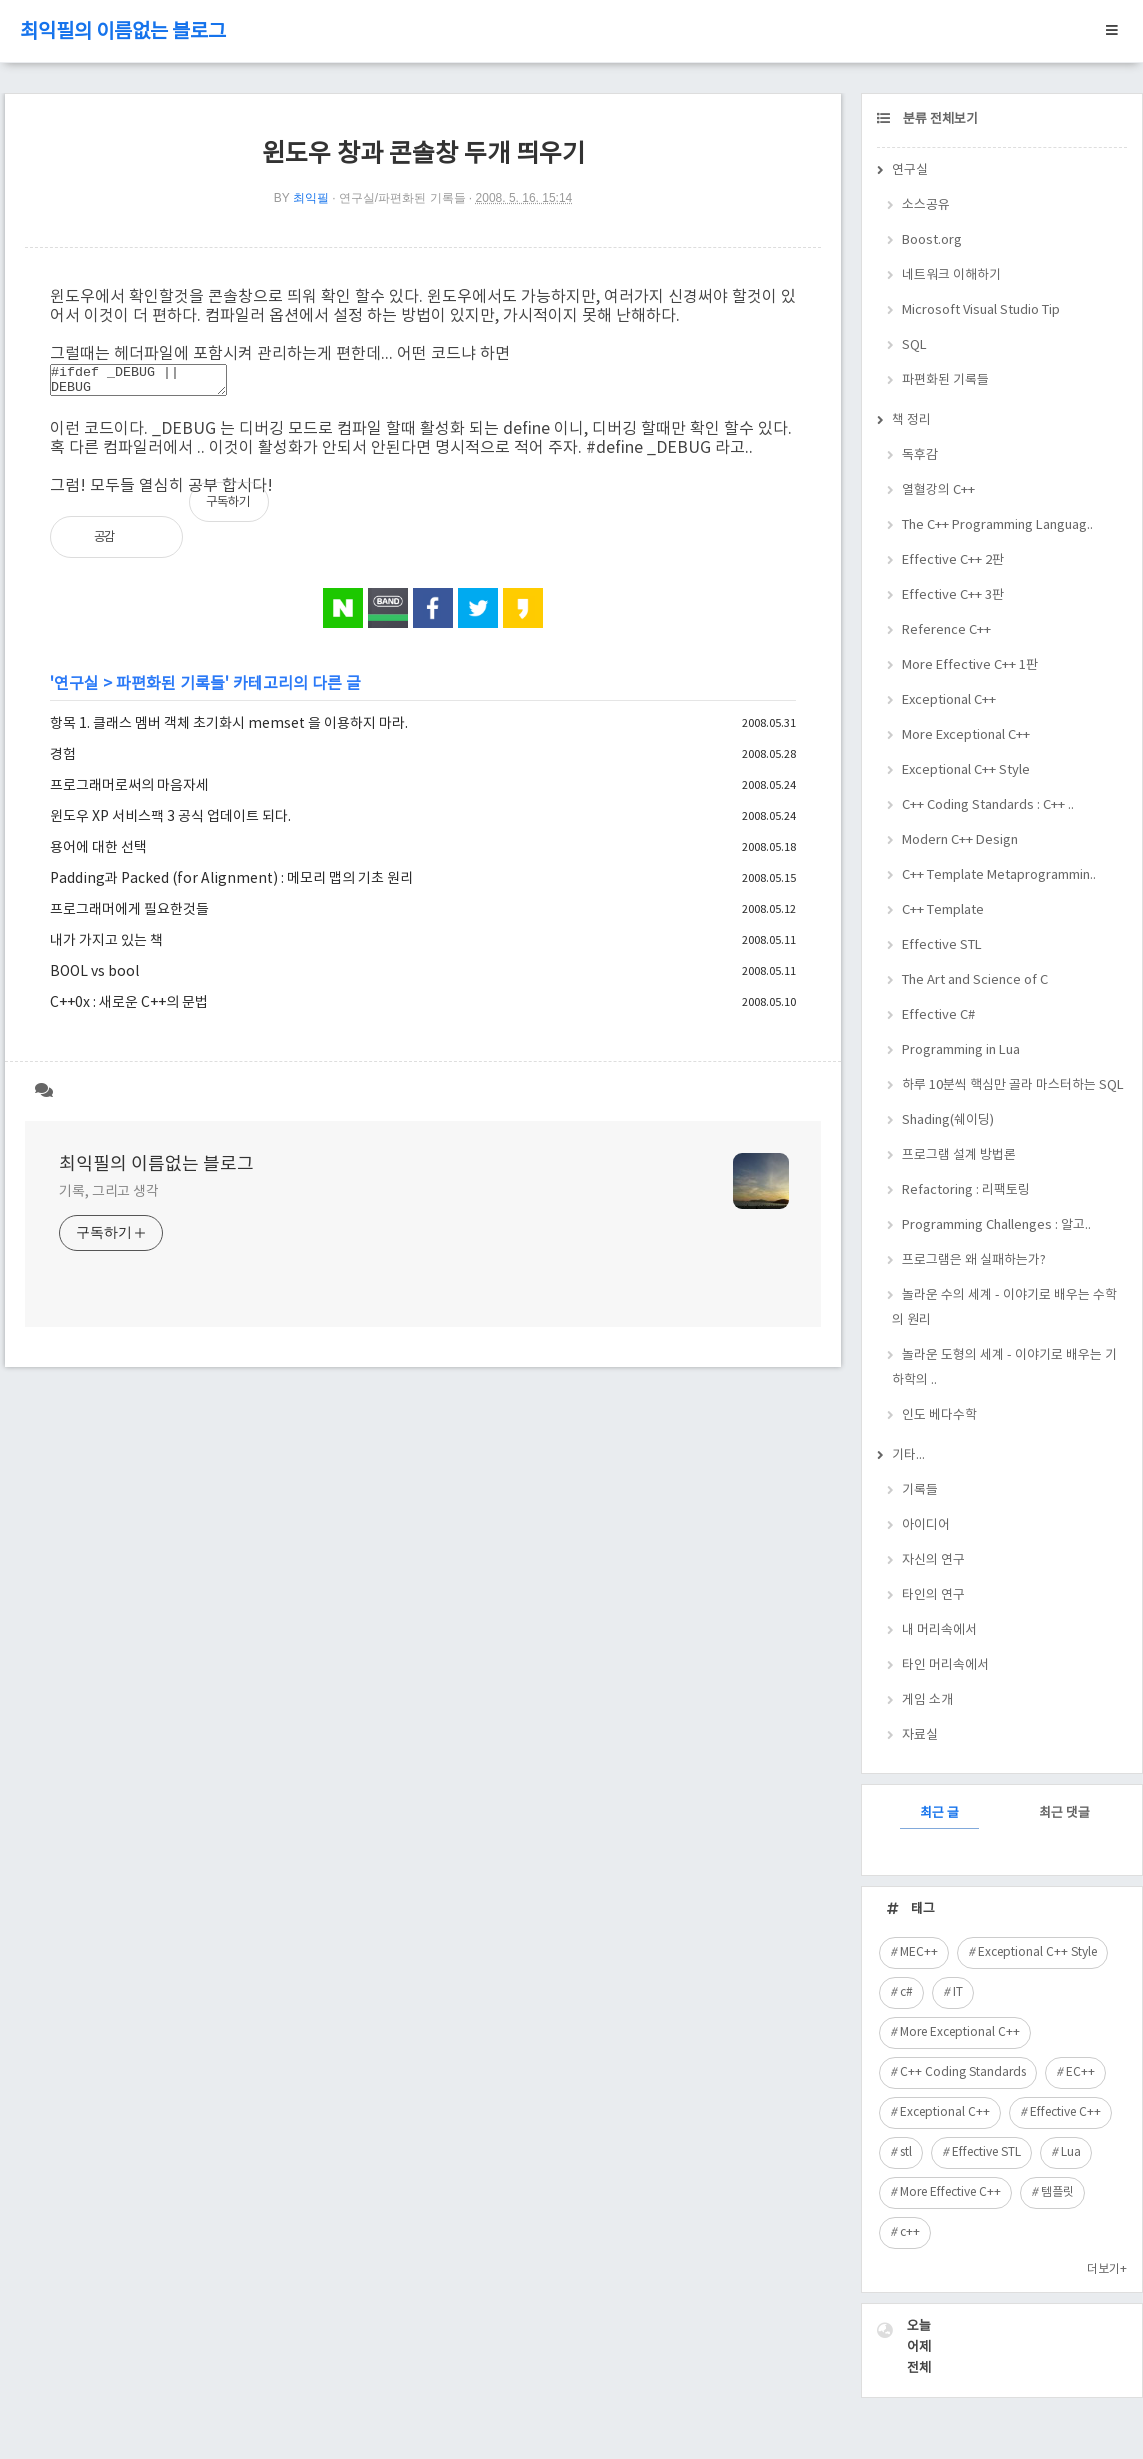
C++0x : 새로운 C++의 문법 (129, 1009)
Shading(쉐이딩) (948, 1120)
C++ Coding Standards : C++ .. (988, 805)
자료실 (920, 1735)
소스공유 (926, 205)
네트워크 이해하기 (951, 275)
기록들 (920, 1490)
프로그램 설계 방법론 (959, 1155)
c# (906, 1992)
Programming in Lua (961, 1050)
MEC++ (919, 1952)
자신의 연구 (933, 1560)
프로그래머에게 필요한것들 (129, 916)
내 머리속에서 (939, 1630)
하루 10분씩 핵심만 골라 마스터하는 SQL (1013, 1085)
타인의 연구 (933, 1595)
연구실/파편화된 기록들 (402, 198)
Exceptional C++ (949, 700)
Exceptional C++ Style (966, 770)
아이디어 (926, 1525)
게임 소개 (927, 1700)
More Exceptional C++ (966, 735)
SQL (914, 345)
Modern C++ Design (960, 840)
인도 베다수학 (939, 1415)
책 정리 (911, 420)
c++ (910, 2232)
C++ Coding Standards (963, 2072)
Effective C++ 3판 (953, 595)
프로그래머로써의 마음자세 (129, 792)
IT (958, 1992)
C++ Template (943, 910)
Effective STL (942, 945)
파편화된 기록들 (170, 690)
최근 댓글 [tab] (1064, 1813)
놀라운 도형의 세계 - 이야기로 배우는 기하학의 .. (1004, 1368)
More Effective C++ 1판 (970, 665)
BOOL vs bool (94, 978)
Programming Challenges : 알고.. (996, 1225)
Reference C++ (946, 630)
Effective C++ (1065, 2112)
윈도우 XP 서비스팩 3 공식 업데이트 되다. (170, 823)
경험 (63, 761)
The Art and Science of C (975, 980)
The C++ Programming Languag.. (997, 525)
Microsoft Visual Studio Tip (981, 310)
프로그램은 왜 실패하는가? (974, 1260)
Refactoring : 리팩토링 (966, 1190)
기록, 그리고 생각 (109, 1198)
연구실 (76, 690)
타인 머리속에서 (945, 1665)
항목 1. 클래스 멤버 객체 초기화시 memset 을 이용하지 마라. (229, 730)
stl (906, 2152)
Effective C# (938, 1015)
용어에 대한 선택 (98, 854)
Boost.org (932, 240)
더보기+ (1107, 2269)
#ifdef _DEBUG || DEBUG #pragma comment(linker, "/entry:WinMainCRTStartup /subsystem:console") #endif (148, 383)
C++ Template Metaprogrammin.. (999, 875)
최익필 (311, 198)
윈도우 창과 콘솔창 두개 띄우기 (423, 154)
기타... (908, 1455)
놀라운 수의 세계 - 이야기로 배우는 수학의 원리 (1004, 1308)
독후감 (920, 455)
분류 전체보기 (939, 119)
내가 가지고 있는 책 (106, 947)
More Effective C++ (950, 2192)
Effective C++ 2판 (953, 560)
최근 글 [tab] (939, 1813)
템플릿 (1057, 2192)
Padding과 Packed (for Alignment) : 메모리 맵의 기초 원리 (231, 885)
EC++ (1080, 2072)
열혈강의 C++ (938, 490)
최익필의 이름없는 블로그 (123, 32)
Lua (1071, 2152)
